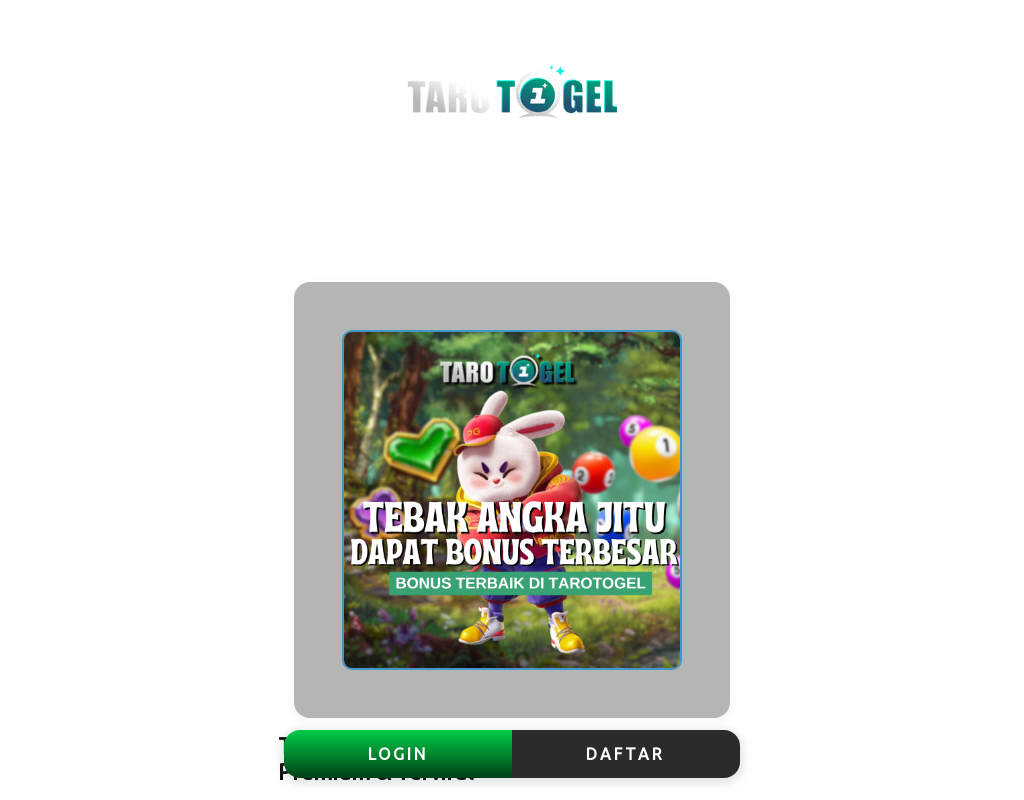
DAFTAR (625, 754)
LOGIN (398, 754)
